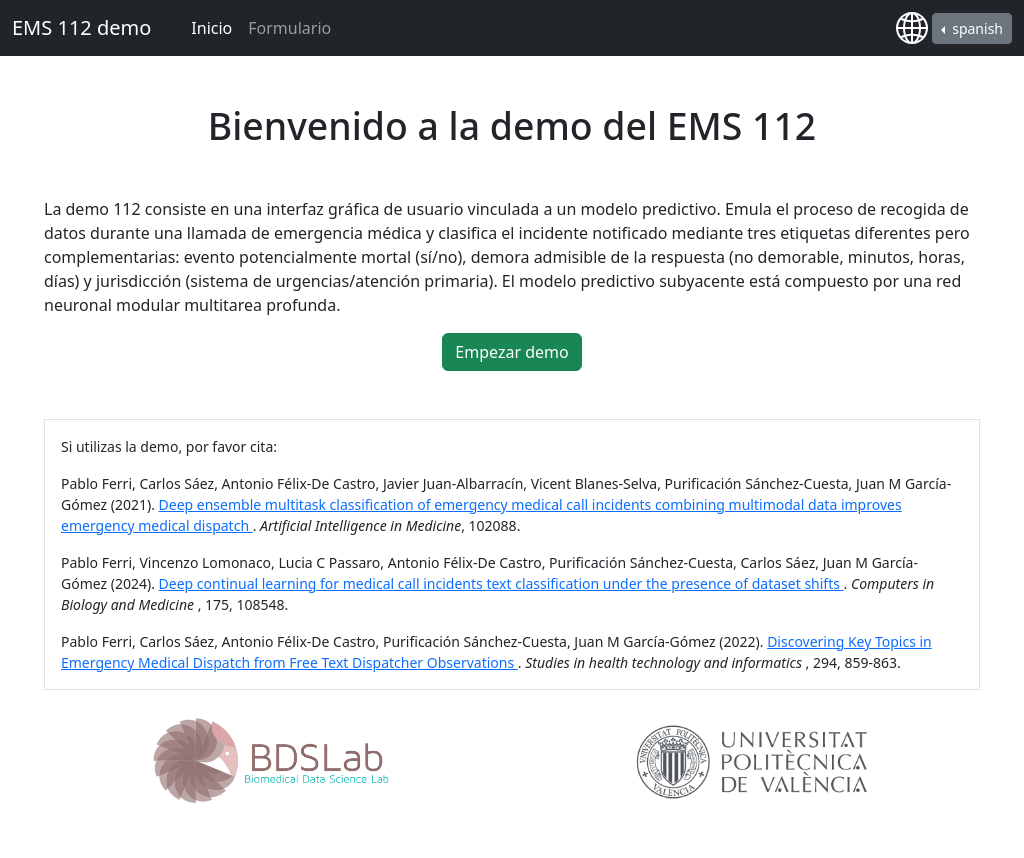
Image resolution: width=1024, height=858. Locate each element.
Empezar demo (511, 352)
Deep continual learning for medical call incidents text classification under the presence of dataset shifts (501, 583)
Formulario (289, 28)
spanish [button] (976, 28)
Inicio (211, 28)
